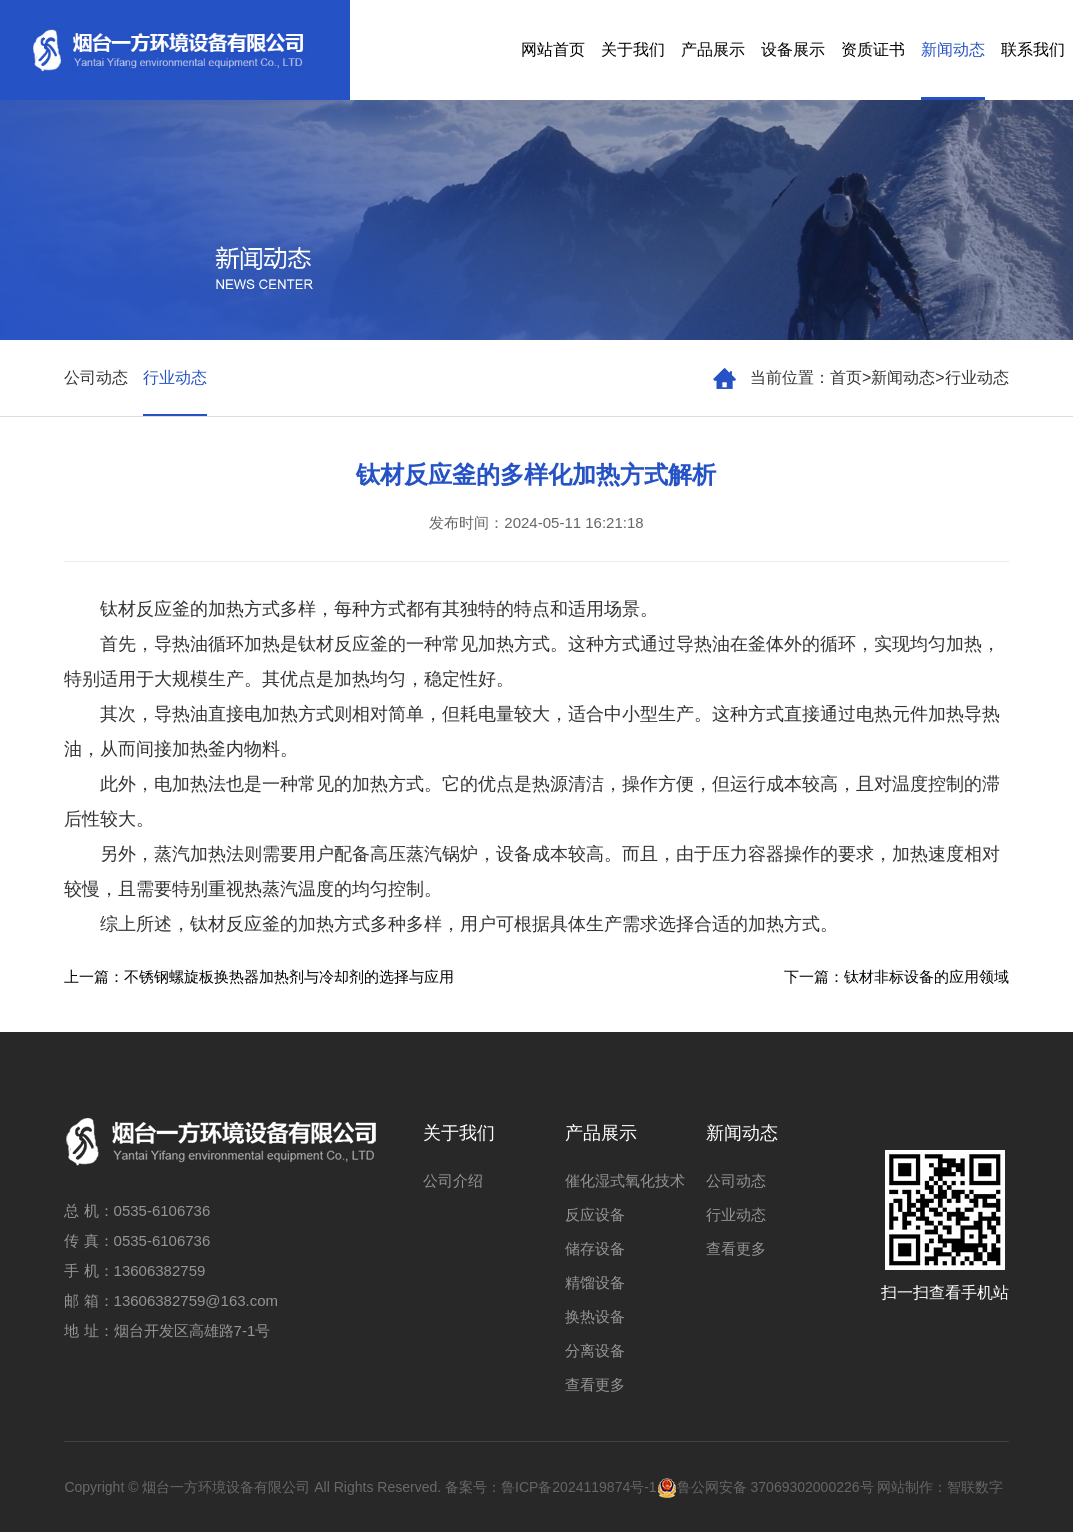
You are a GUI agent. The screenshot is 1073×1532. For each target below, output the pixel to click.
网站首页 (553, 49)
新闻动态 (953, 49)
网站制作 (905, 1487)
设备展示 (793, 49)
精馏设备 (595, 1282)
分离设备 (595, 1350)
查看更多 (595, 1384)
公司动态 (96, 377)
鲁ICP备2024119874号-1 (579, 1487)
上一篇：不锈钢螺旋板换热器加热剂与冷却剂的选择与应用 (259, 976)
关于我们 (633, 49)
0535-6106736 (162, 1210)
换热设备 (595, 1316)
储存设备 (595, 1248)
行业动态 (977, 377)
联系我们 (1033, 49)
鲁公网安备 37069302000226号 (765, 1487)
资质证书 (873, 49)
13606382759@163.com (196, 1300)
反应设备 (595, 1214)
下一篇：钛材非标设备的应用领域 (896, 976)
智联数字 (975, 1487)
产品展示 (713, 49)
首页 (846, 377)
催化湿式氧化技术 (625, 1180)
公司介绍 (453, 1180)
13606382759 (160, 1270)
